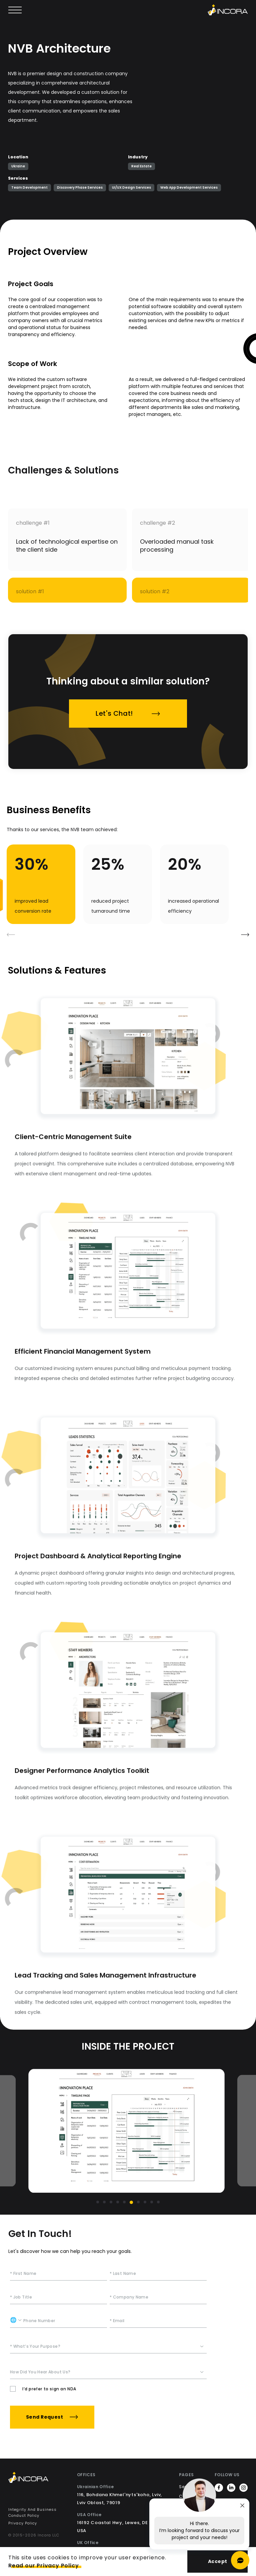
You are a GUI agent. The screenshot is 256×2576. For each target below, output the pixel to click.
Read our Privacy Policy (43, 2565)
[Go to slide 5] (124, 2202)
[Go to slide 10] (158, 2202)
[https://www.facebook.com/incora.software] (219, 2489)
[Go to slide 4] (117, 2202)
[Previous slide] (37, 2131)
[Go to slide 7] (138, 2202)
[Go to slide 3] (111, 2202)
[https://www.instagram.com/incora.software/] (243, 2489)
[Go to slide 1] (97, 2202)
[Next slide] (219, 2124)
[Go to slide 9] (151, 2202)
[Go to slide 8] (145, 2202)
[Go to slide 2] (104, 2202)
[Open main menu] (15, 10)
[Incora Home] (37, 2478)
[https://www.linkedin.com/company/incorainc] (231, 2489)
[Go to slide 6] (131, 2202)
